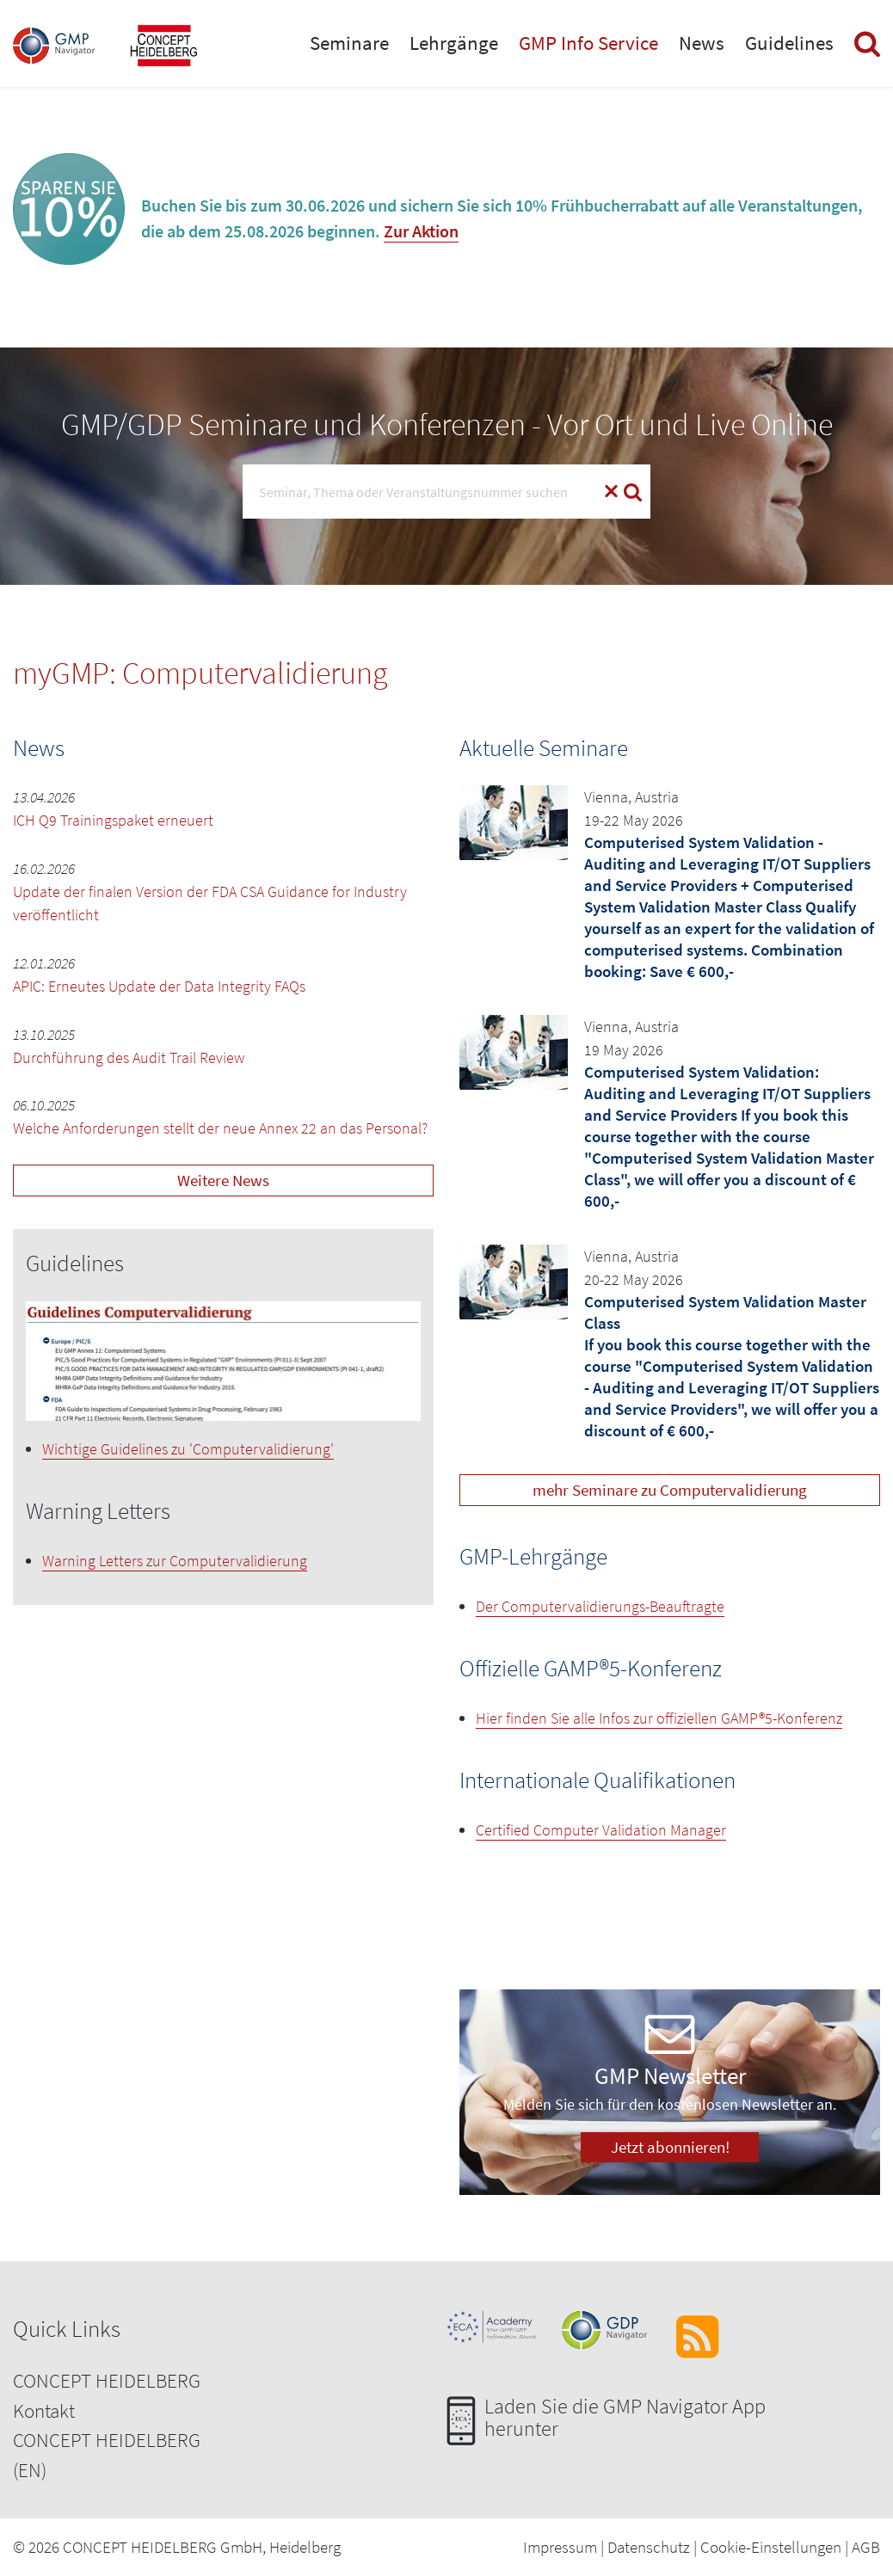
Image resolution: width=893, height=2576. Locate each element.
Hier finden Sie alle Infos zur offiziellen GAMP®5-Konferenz (659, 1718)
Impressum (560, 2546)
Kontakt (44, 2410)
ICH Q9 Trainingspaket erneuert (113, 820)
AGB (866, 2546)
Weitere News (223, 1180)
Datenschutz (648, 2546)
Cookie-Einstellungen (770, 2546)
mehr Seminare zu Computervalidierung (670, 1489)
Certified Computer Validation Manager (601, 1830)
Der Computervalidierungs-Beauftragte (600, 1606)
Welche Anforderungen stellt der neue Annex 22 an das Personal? (220, 1128)
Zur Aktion (421, 231)
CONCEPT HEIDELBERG (106, 2380)
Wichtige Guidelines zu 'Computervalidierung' (188, 1449)
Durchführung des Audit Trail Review (128, 1057)
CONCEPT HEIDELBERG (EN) (106, 2454)
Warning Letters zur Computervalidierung (174, 1561)
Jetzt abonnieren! (670, 2146)
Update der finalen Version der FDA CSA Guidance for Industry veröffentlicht (210, 903)
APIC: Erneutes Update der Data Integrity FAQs (159, 986)
